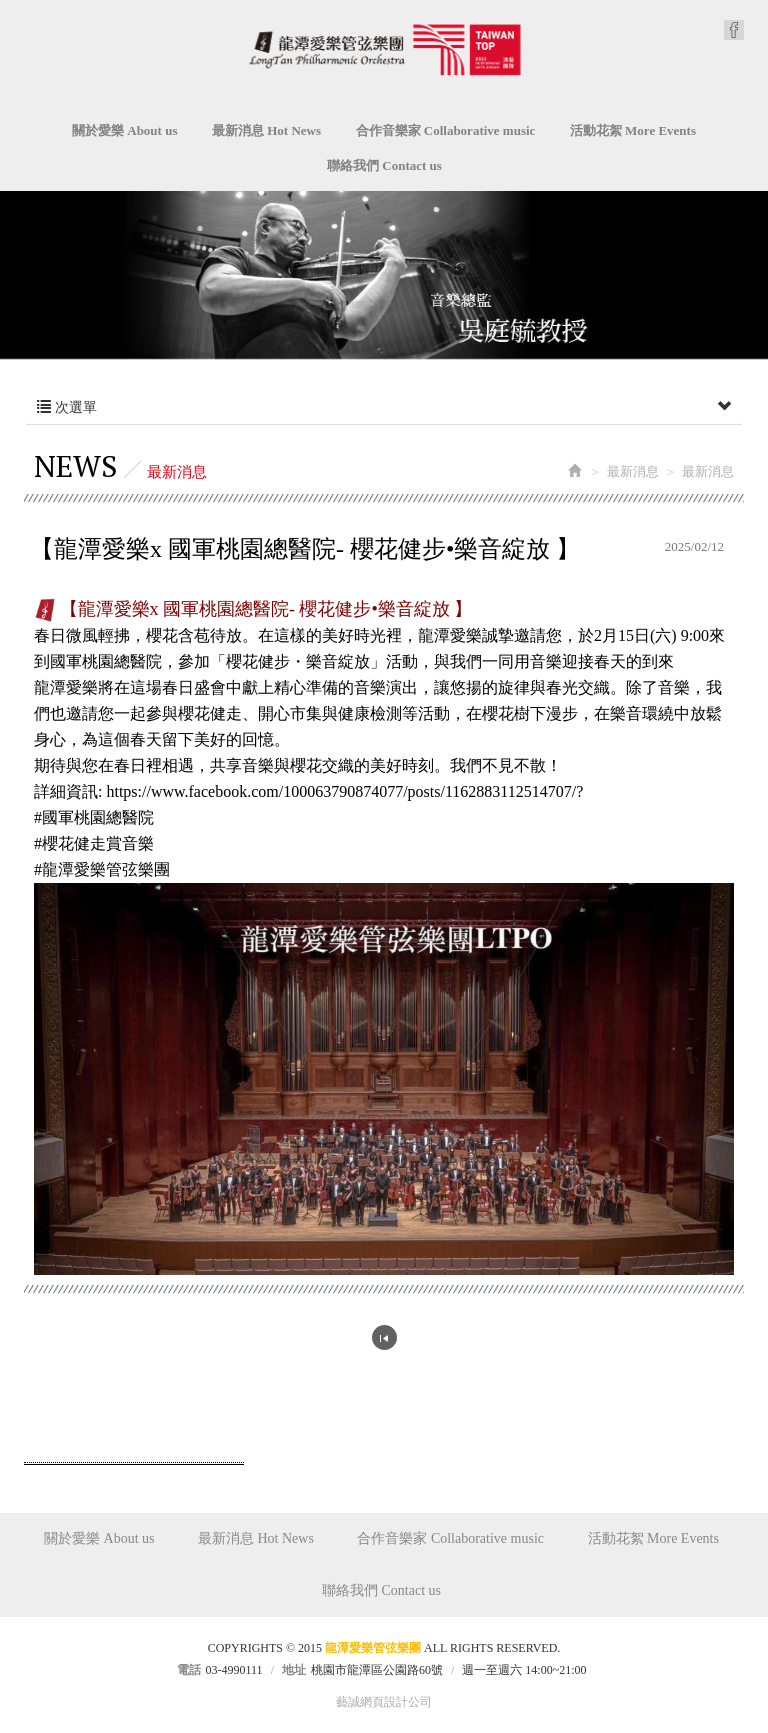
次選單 (384, 408)
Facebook (734, 30)
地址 (294, 1670)
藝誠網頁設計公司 (384, 1702)
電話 (189, 1670)
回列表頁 (384, 1337)
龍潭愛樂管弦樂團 (384, 49)
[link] (341, 791)
